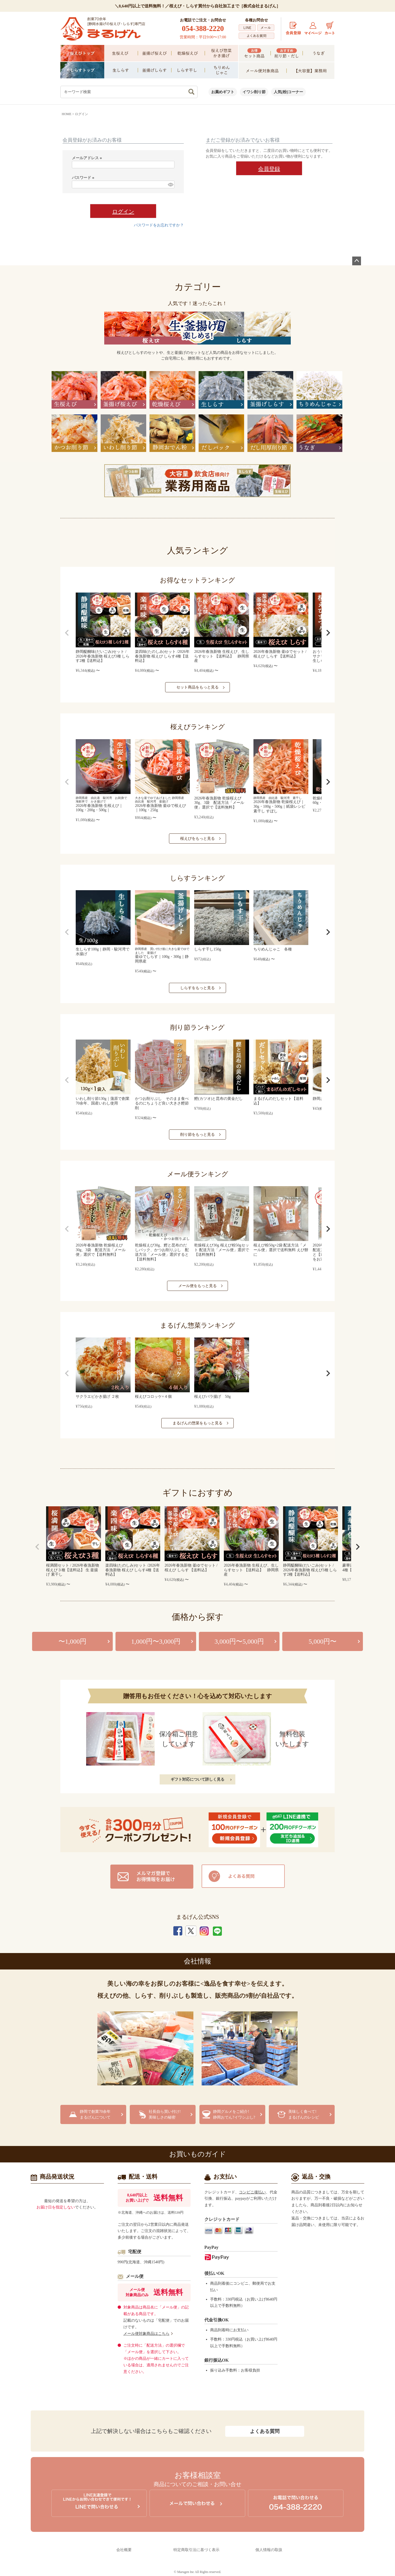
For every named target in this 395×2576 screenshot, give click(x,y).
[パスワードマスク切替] (170, 184)
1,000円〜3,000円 (155, 1641)
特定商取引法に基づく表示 (196, 2550)
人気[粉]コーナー (288, 92)
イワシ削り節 (254, 92)
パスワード (84, 178)
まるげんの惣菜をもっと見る (197, 1423)
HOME (66, 114)
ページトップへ (356, 261)
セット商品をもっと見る (197, 687)
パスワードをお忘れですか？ (159, 225)
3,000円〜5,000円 (239, 1641)
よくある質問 (265, 2431)
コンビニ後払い (252, 2192)
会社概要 (124, 2550)
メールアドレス (88, 158)
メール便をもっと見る (197, 1286)
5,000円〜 (323, 1641)
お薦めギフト (222, 92)
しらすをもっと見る (197, 988)
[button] (67, 633)
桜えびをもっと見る (197, 838)
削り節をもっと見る (197, 1134)
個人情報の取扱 (268, 2550)
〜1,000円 (72, 1641)
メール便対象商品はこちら (146, 2334)
